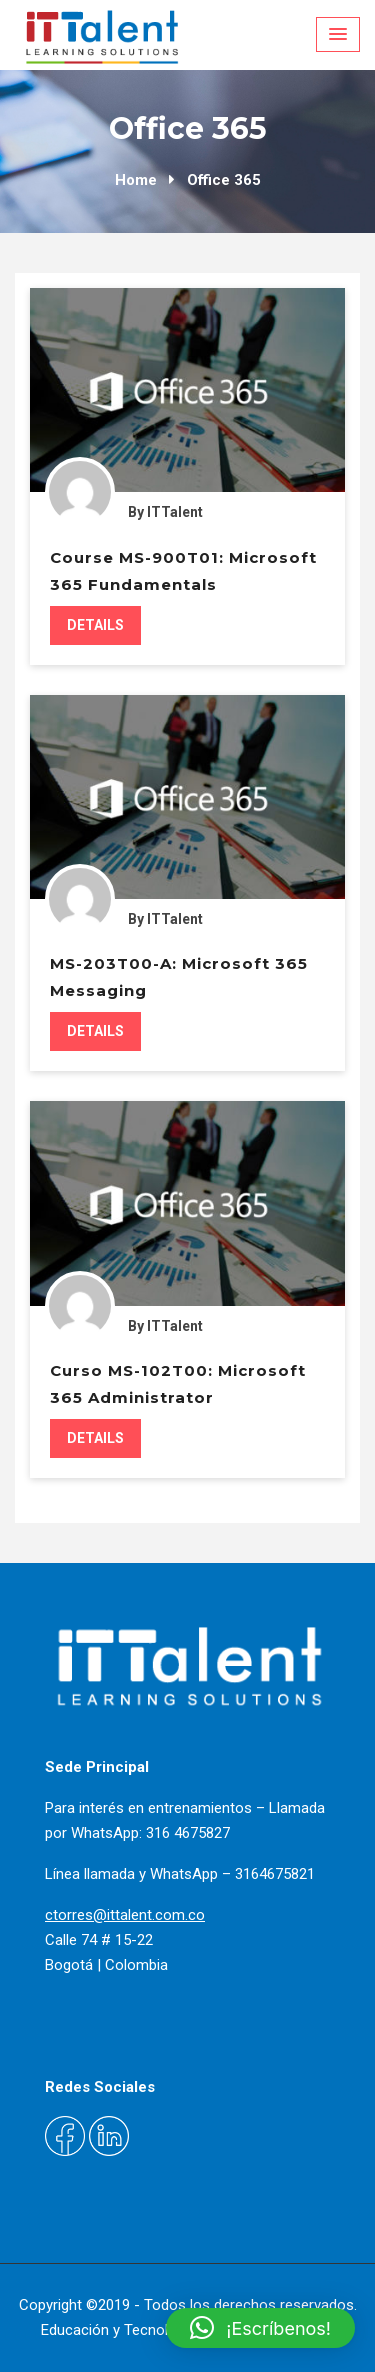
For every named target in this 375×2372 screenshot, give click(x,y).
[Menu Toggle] (338, 34)
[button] (260, 2328)
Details (95, 625)
